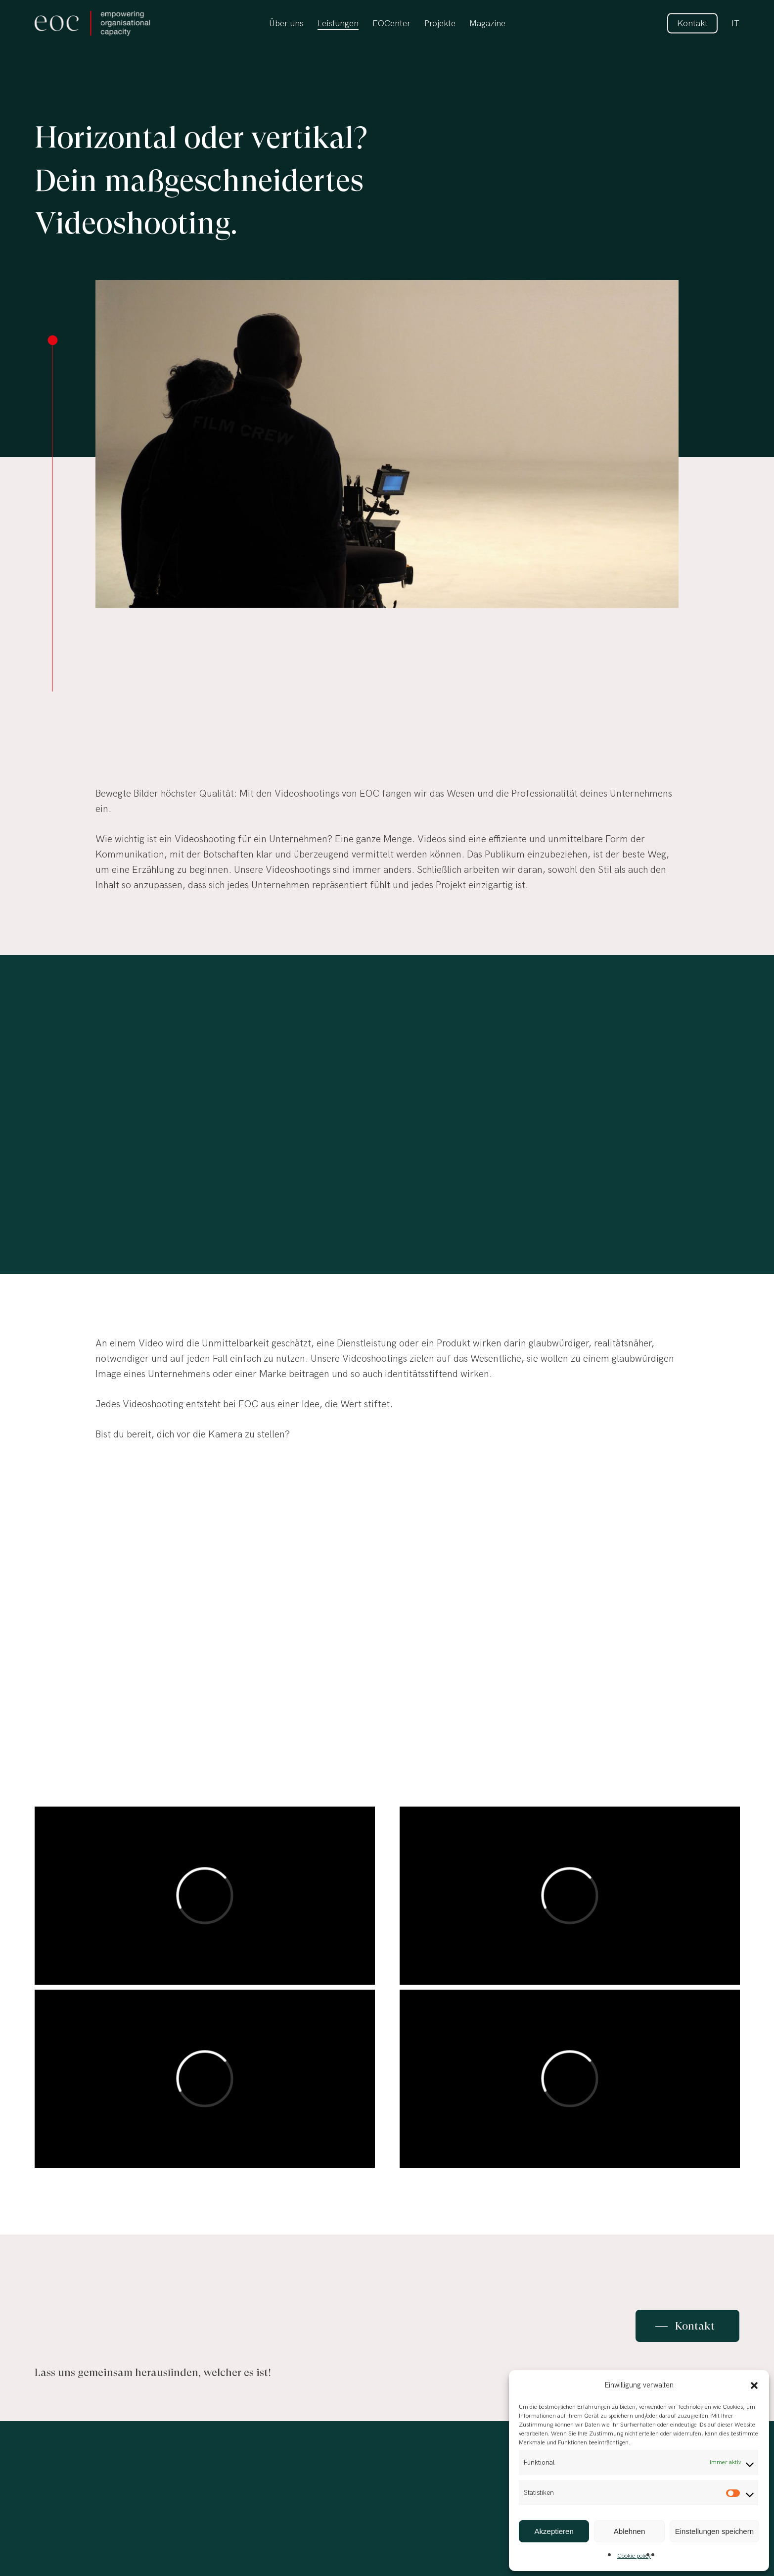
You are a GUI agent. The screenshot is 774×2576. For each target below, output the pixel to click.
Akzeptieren (554, 2531)
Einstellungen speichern (714, 2531)
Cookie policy (634, 2556)
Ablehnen (629, 2531)
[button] (754, 2385)
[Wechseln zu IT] (735, 23)
